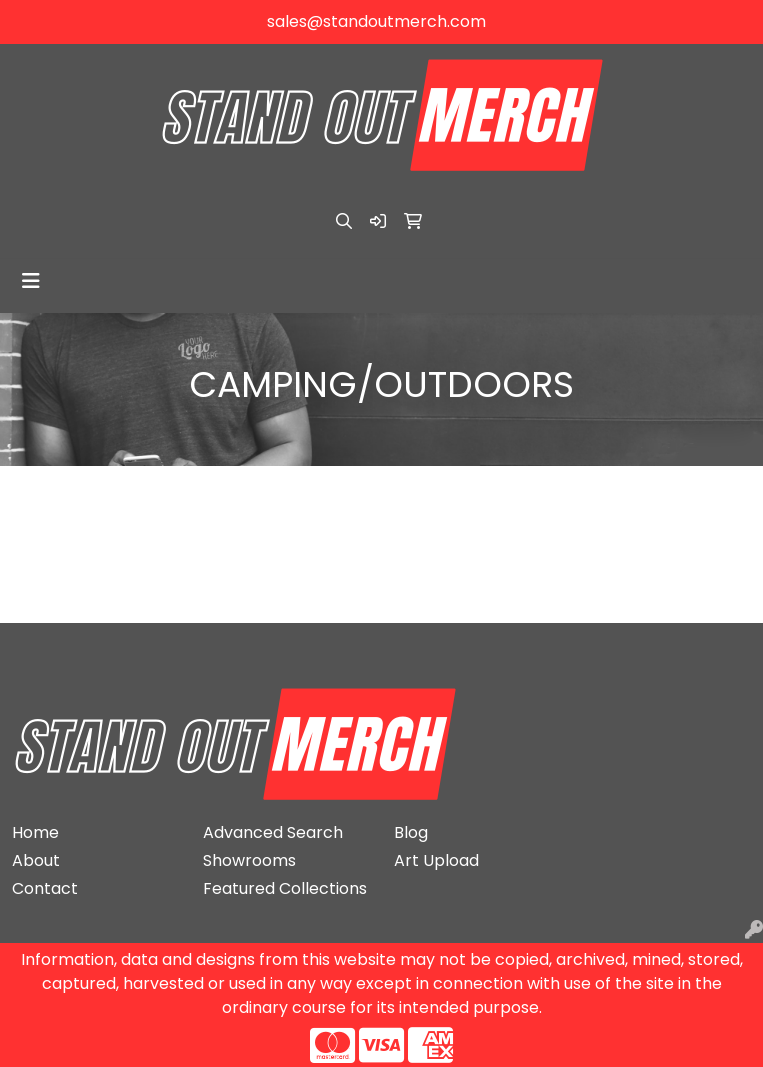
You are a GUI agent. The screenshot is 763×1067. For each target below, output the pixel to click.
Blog (411, 832)
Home (35, 832)
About (36, 860)
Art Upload (436, 860)
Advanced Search (273, 832)
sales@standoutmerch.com (376, 21)
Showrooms (249, 860)
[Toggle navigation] (31, 281)
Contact (45, 888)
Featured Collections (285, 888)
